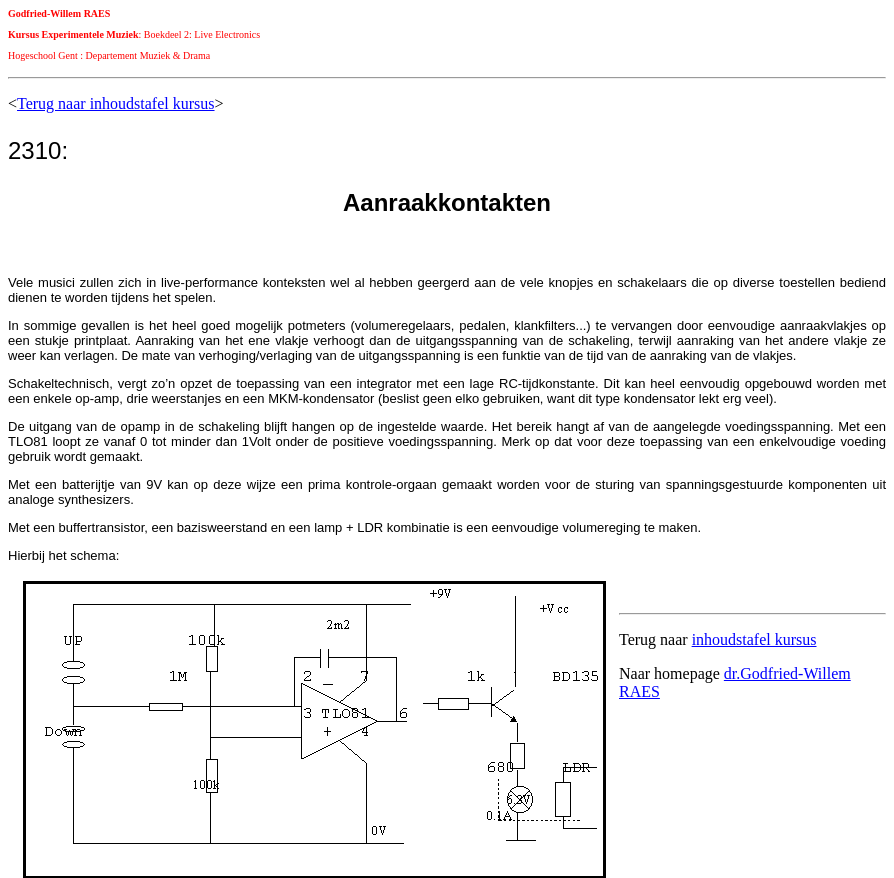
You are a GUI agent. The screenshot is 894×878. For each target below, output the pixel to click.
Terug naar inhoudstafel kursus (116, 103)
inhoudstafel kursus (754, 639)
